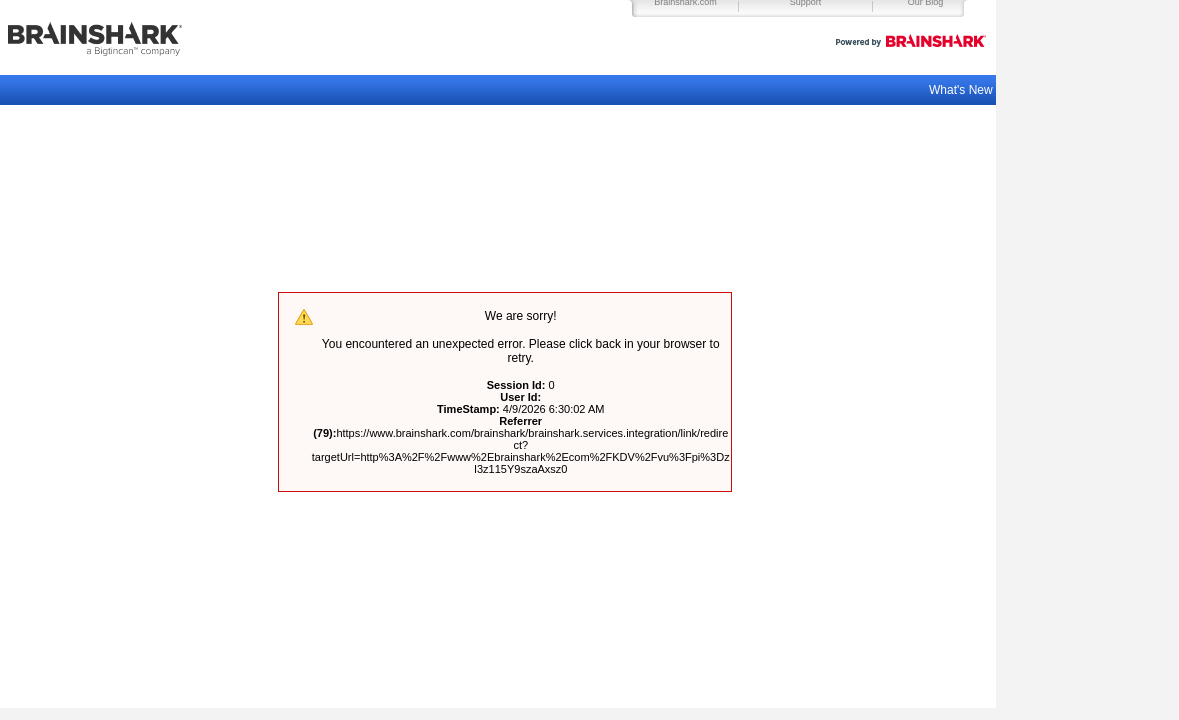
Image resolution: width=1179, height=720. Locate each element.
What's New (962, 90)
